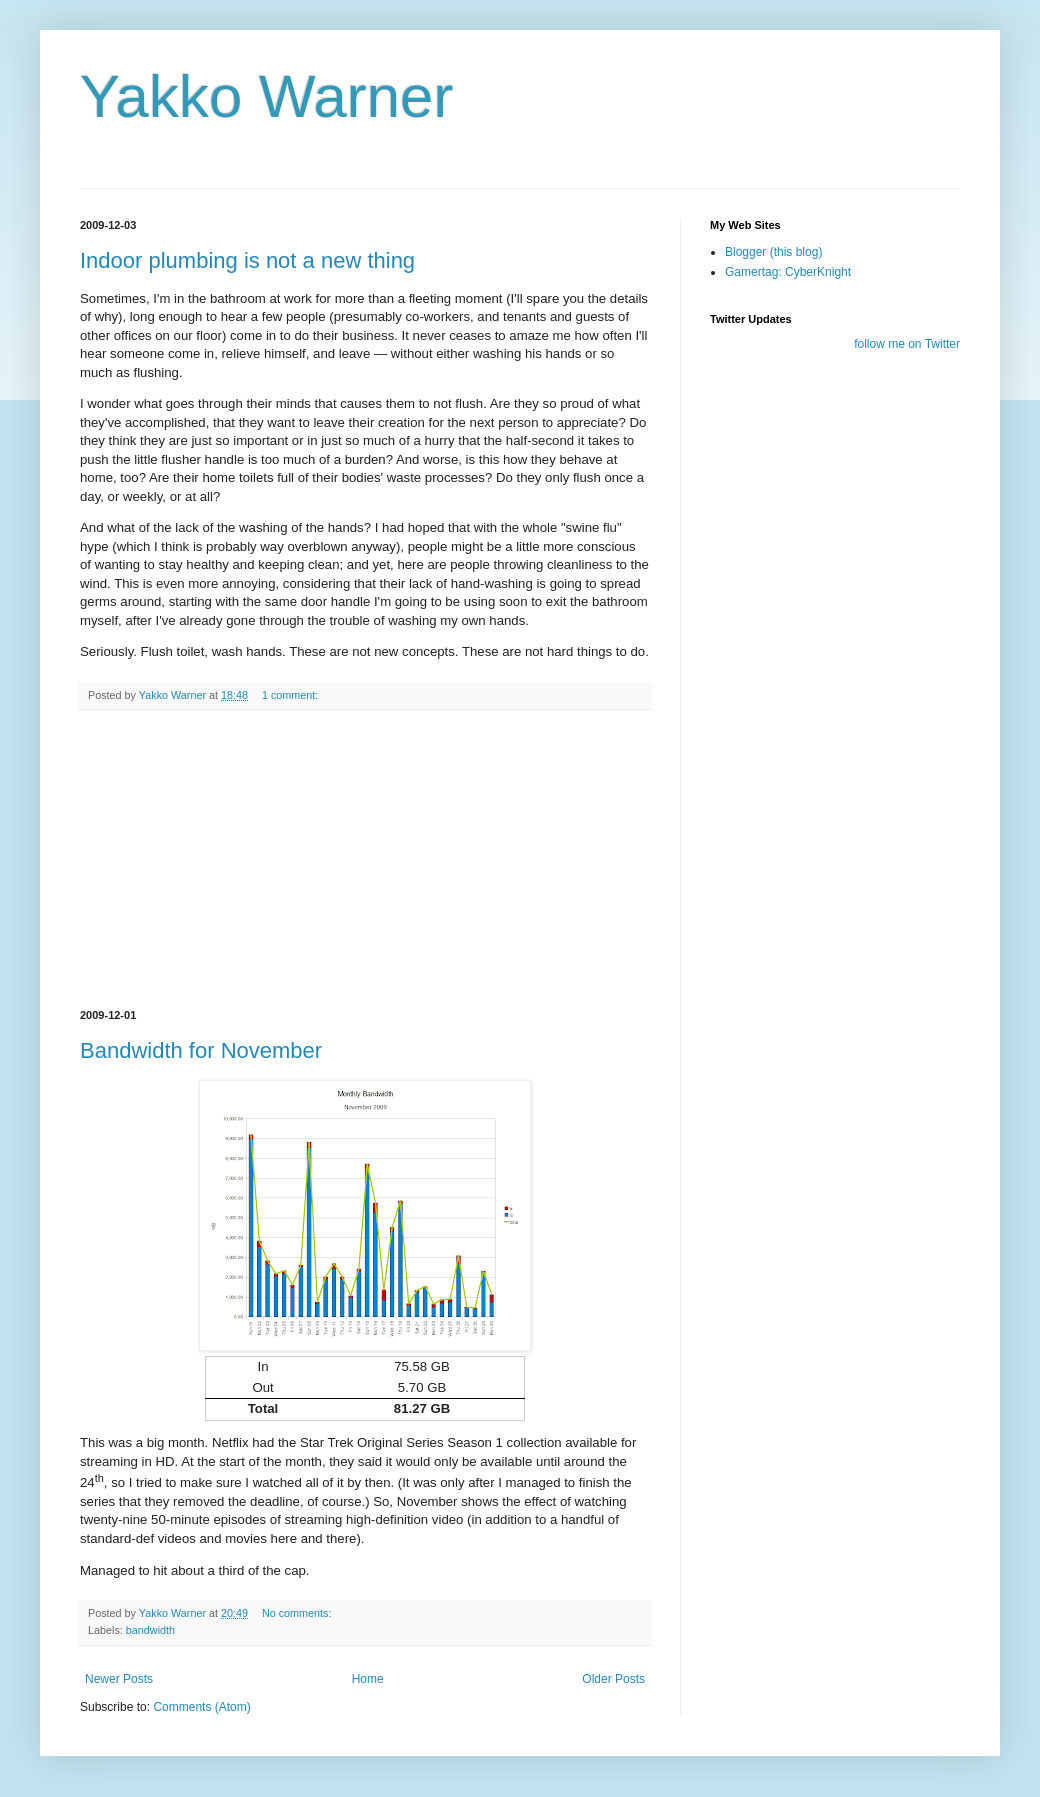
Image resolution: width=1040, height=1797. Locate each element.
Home (368, 1679)
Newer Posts (119, 1679)
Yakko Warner (266, 96)
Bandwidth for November (201, 1050)
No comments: (298, 1613)
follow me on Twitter (907, 344)
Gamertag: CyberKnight (788, 272)
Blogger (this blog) (773, 252)
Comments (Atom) (201, 1707)
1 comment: (291, 695)
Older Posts (613, 1679)
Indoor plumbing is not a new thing (247, 260)
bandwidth (150, 1630)
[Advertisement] (365, 860)
